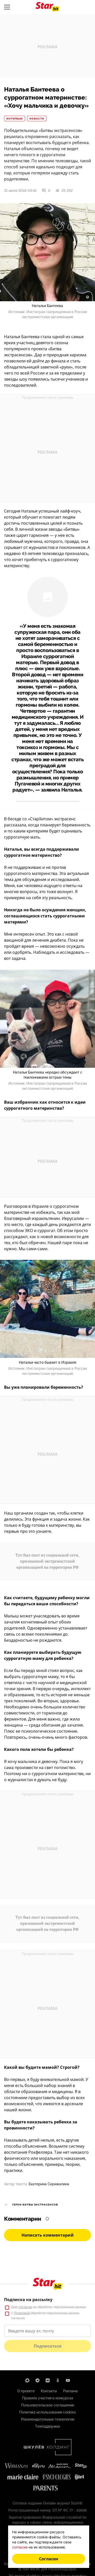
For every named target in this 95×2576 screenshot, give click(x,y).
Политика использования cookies (47, 2412)
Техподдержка (47, 2426)
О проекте (26, 2391)
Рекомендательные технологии (47, 2419)
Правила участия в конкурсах (47, 2398)
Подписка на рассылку (28, 2299)
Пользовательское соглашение (47, 2405)
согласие (25, 2307)
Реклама (70, 2391)
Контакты (49, 2391)
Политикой (22, 2313)
